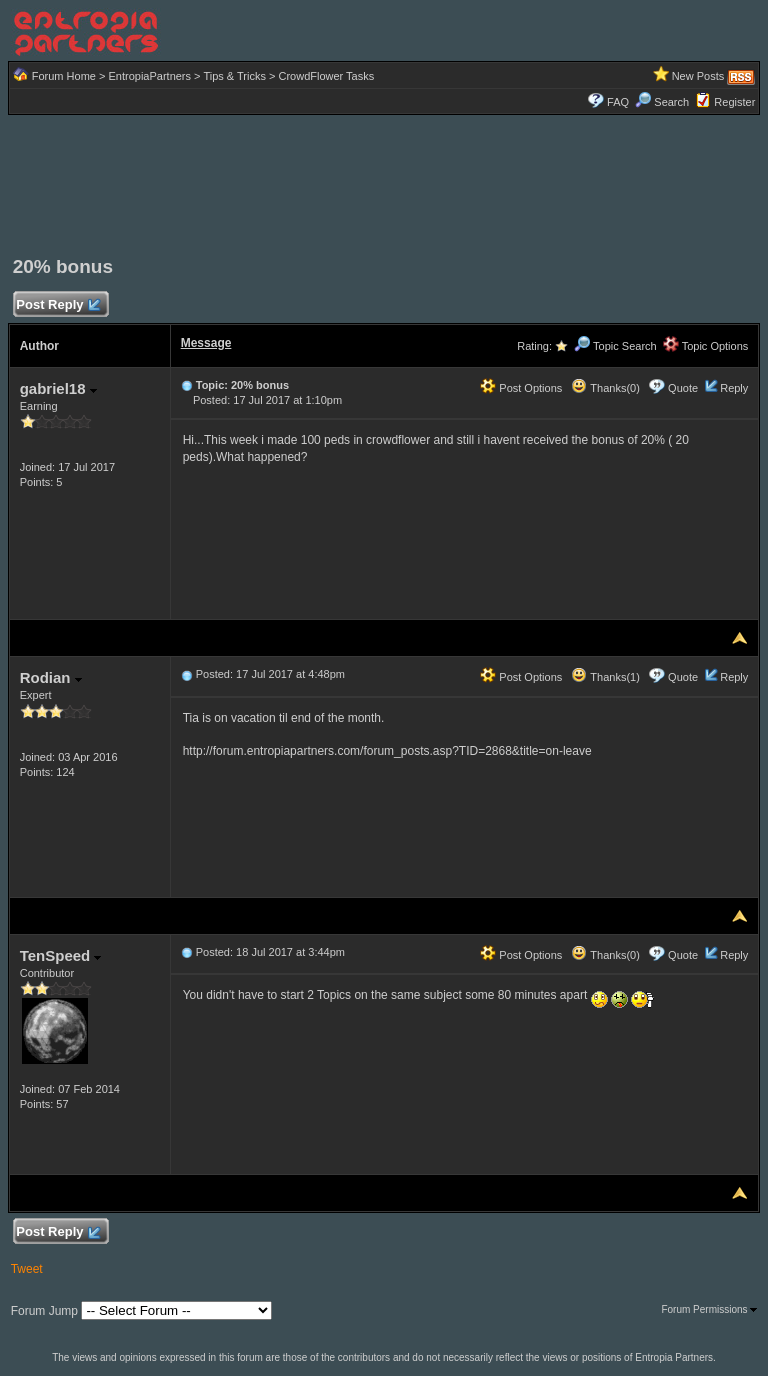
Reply (734, 388)
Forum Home (64, 76)
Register (734, 102)
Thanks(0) (605, 388)
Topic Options (706, 346)
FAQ (618, 102)
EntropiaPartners (149, 76)
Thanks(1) (605, 677)
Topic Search (615, 346)
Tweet (27, 1269)
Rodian (51, 677)
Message (206, 343)
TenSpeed (61, 955)
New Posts (698, 76)
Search (662, 102)
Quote (683, 388)
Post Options (521, 388)
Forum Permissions (709, 1309)
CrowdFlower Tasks (326, 76)
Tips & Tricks (234, 76)
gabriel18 (58, 388)
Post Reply (58, 305)
